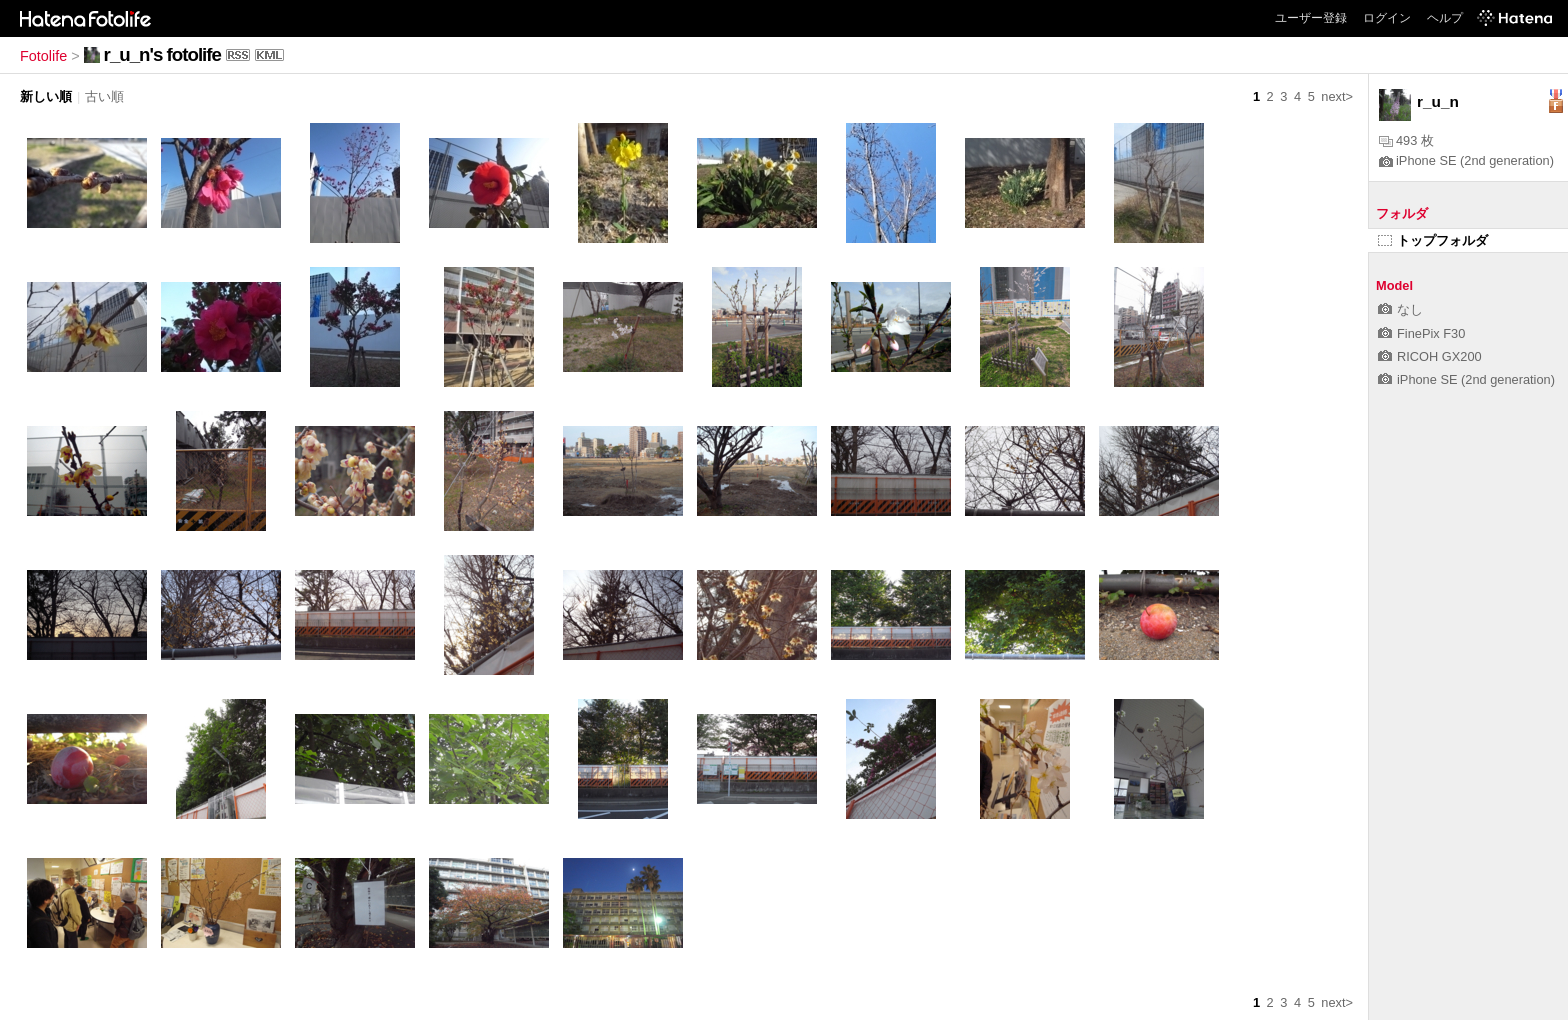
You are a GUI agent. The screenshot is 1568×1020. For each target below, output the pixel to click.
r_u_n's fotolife (162, 54)
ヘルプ (1445, 18)
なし (1400, 309)
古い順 (104, 96)
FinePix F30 (1421, 333)
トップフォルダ (1433, 240)
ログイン (1387, 18)
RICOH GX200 (1430, 356)
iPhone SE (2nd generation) (1466, 160)
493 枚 (1406, 140)
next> (1337, 96)
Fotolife (43, 56)
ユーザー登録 (1311, 18)
